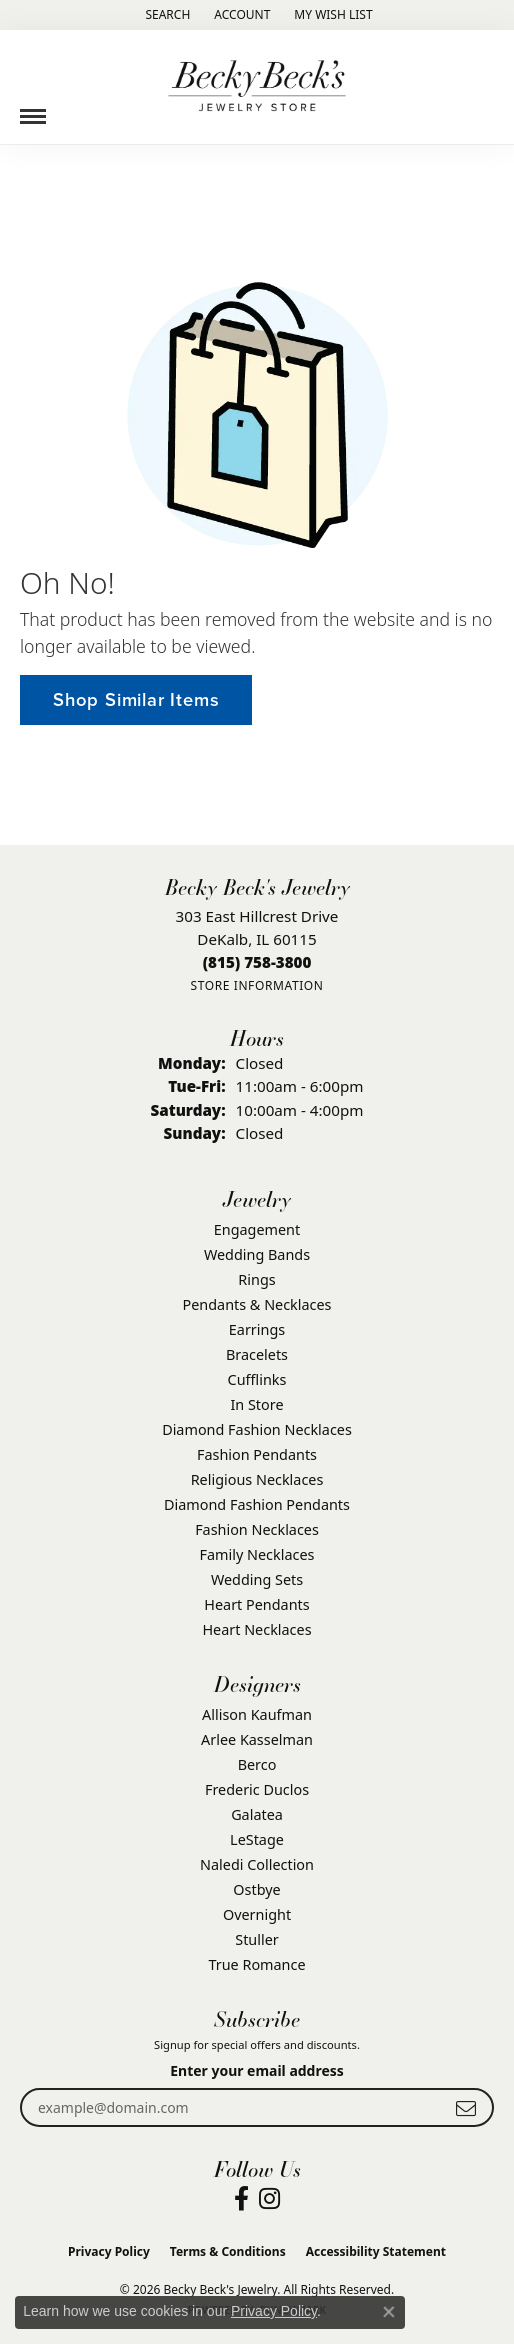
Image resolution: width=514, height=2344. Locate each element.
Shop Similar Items (136, 699)
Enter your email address (257, 2070)
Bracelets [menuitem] (257, 1354)
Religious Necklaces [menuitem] (257, 1479)
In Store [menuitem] (256, 1404)
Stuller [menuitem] (256, 1939)
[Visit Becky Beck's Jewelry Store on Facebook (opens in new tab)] (241, 2199)
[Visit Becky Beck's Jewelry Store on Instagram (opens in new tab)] (269, 2199)
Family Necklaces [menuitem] (257, 1554)
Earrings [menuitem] (257, 1329)
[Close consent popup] (389, 2312)
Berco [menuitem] (257, 1764)
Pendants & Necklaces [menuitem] (257, 1304)
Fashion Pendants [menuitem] (257, 1454)
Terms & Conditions (228, 2251)
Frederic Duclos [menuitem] (257, 1789)
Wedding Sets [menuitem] (257, 1579)
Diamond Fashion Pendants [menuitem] (257, 1504)
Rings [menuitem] (256, 1279)
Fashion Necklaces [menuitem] (257, 1529)
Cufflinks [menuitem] (257, 1379)
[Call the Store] (257, 962)
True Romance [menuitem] (256, 1964)
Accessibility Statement (376, 2251)
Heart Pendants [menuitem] (256, 1604)
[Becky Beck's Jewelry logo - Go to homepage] (257, 87)
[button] (165, 15)
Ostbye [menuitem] (256, 1889)
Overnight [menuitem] (257, 1914)
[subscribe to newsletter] (466, 2107)
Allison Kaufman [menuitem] (257, 1714)
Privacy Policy (109, 2251)
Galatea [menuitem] (257, 1814)
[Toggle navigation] (33, 109)
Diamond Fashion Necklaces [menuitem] (257, 1429)
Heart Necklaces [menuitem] (256, 1629)
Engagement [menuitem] (257, 1229)
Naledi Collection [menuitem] (257, 1864)
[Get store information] (256, 985)
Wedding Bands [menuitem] (257, 1254)
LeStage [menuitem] (257, 1839)
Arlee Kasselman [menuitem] (257, 1739)
